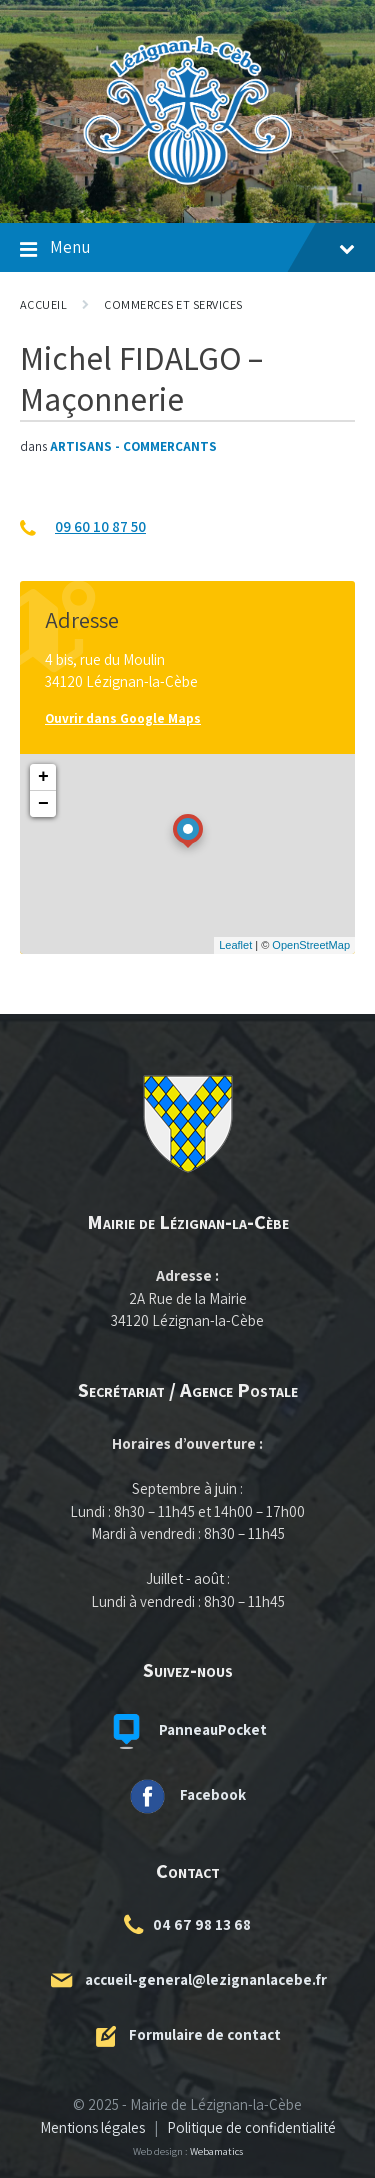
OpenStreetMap (311, 945)
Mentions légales (92, 2127)
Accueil (43, 304)
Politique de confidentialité (251, 2127)
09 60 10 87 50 (100, 526)
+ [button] (43, 777)
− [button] (43, 804)
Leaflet (235, 945)
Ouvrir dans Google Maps (123, 718)
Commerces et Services (173, 304)
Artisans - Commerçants (133, 446)
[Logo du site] (188, 184)
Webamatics (216, 2151)
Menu (187, 249)
